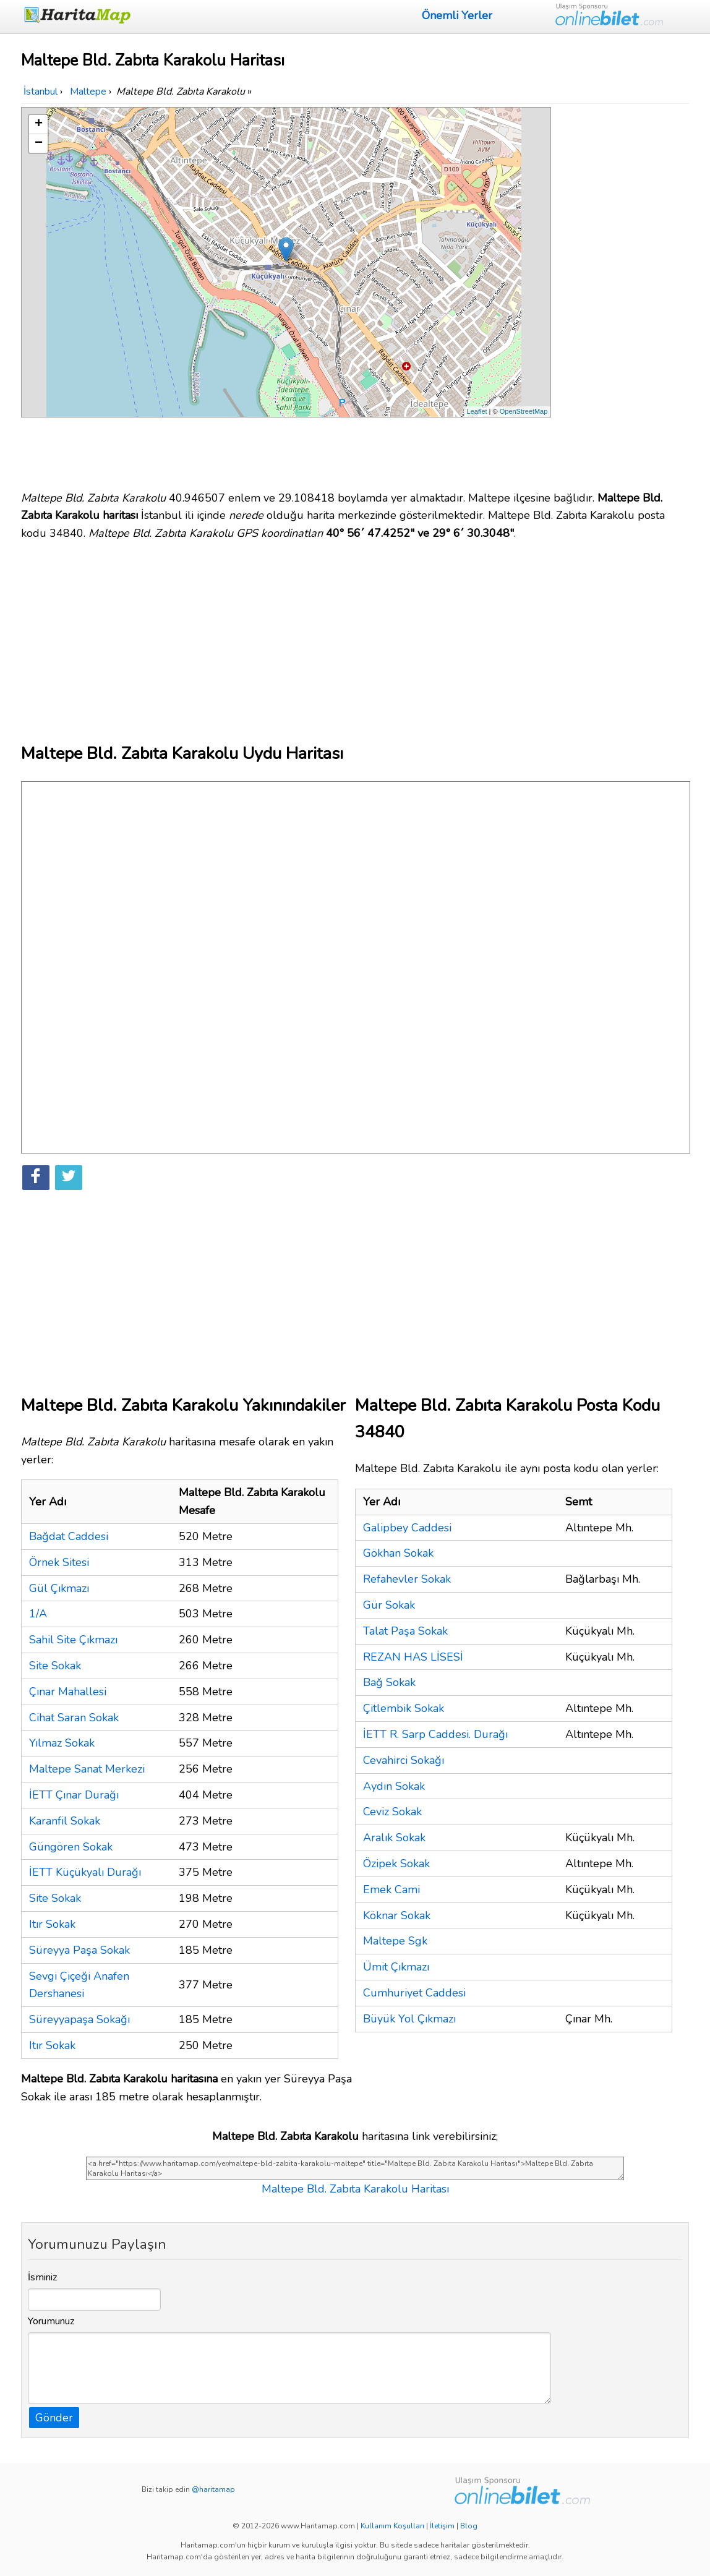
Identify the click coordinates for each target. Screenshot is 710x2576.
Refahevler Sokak (407, 1579)
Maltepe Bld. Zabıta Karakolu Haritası (355, 2188)
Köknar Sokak (396, 1915)
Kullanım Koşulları (392, 2526)
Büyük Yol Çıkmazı (409, 2018)
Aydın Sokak (394, 1786)
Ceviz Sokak (392, 1811)
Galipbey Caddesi (407, 1527)
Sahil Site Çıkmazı (73, 1639)
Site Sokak (55, 1665)
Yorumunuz (51, 2321)
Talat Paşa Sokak (405, 1631)
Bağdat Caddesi (68, 1536)
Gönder (54, 2417)
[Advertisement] (622, 292)
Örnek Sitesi (59, 1562)
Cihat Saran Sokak (74, 1717)
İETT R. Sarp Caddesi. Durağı (435, 1734)
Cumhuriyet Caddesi (414, 1992)
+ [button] (39, 124)
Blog (468, 2526)
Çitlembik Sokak (403, 1708)
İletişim (442, 2526)
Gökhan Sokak (398, 1553)
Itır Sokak (52, 1924)
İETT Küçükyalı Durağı (85, 1872)
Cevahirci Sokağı (403, 1760)
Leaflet (477, 411)
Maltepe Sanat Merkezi (87, 1768)
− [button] (39, 143)
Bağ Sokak (389, 1682)
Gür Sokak (389, 1605)
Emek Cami (391, 1889)
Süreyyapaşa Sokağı (79, 2019)
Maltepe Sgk (395, 1940)
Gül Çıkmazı (59, 1588)
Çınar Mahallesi (67, 1691)
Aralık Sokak (394, 1837)
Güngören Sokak (71, 1846)
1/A (38, 1613)
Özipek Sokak (396, 1863)
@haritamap (213, 2489)
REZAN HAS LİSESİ (413, 1657)
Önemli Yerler (457, 15)
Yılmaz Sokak (62, 1742)
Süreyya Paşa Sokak (79, 1950)
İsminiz (43, 2277)
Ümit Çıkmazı (396, 1966)
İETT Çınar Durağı (74, 1794)
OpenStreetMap (524, 411)
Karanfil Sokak (64, 1820)
